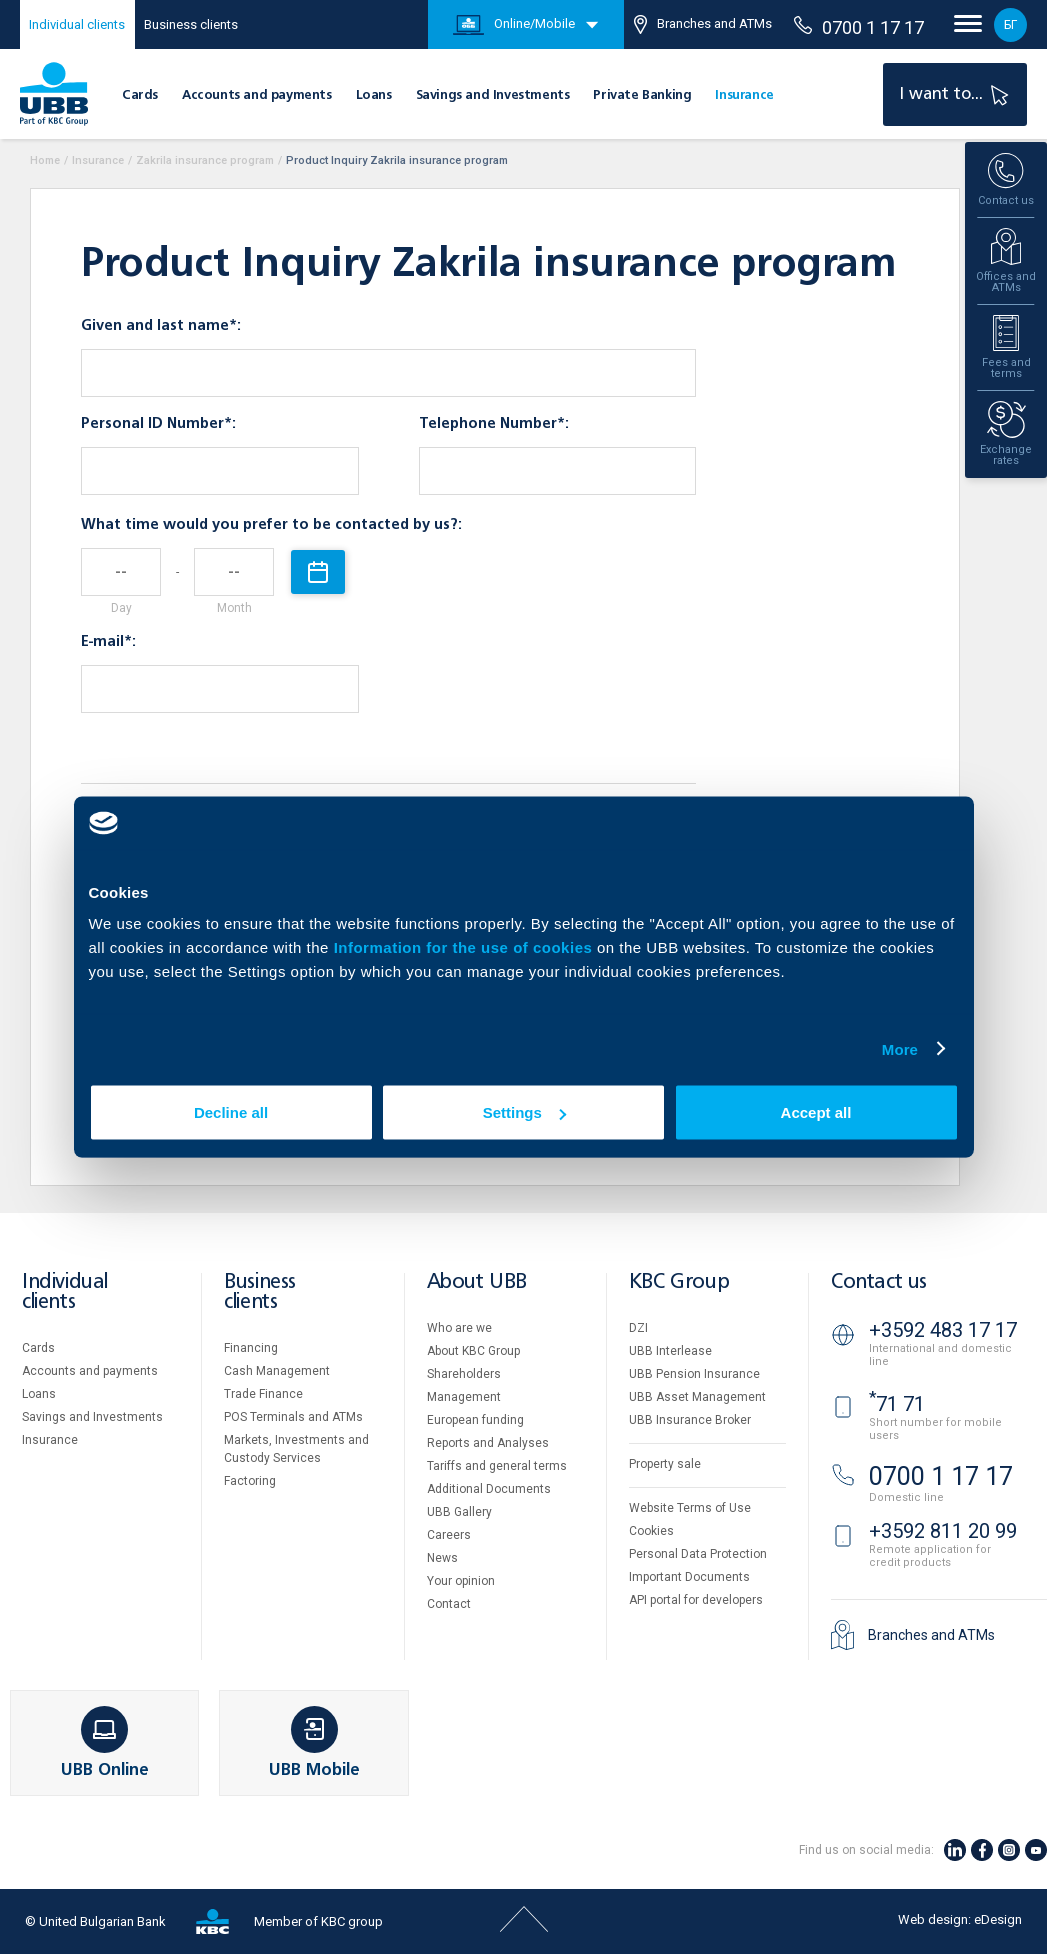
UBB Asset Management (697, 1397)
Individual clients (77, 24)
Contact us (879, 1282)
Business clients (191, 24)
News (442, 1558)
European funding (475, 1420)
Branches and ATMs (703, 24)
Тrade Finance (263, 1394)
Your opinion (461, 1581)
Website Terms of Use (690, 1508)
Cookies (651, 1531)
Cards (140, 95)
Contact (449, 1604)
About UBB (477, 1282)
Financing (251, 1348)
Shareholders (464, 1374)
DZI (638, 1328)
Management (464, 1397)
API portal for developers (696, 1600)
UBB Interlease (670, 1351)
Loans (374, 95)
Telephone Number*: (494, 424)
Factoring (250, 1481)
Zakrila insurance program (205, 160)
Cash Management (277, 1371)
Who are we (459, 1328)
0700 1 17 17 (859, 27)
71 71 (897, 1404)
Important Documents (689, 1577)
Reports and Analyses (488, 1443)
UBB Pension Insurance (694, 1374)
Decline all (231, 1112)
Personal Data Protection (698, 1554)
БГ (1010, 25)
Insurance (744, 95)
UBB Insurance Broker (690, 1420)
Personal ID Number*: (158, 424)
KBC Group (679, 1282)
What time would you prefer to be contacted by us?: (271, 525)
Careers (449, 1535)
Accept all (816, 1112)
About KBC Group (473, 1351)
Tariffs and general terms (497, 1466)
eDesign (998, 1919)
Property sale (665, 1464)
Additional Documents (489, 1489)
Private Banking (642, 95)
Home (45, 160)
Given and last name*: (161, 326)
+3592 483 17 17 (943, 1330)
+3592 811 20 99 (943, 1531)
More (900, 1048)
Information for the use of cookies (465, 947)
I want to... (956, 94)
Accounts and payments (257, 95)
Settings (524, 1112)
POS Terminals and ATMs (293, 1417)
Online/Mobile (514, 25)
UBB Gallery (459, 1512)
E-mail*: (108, 642)
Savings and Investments (493, 95)
